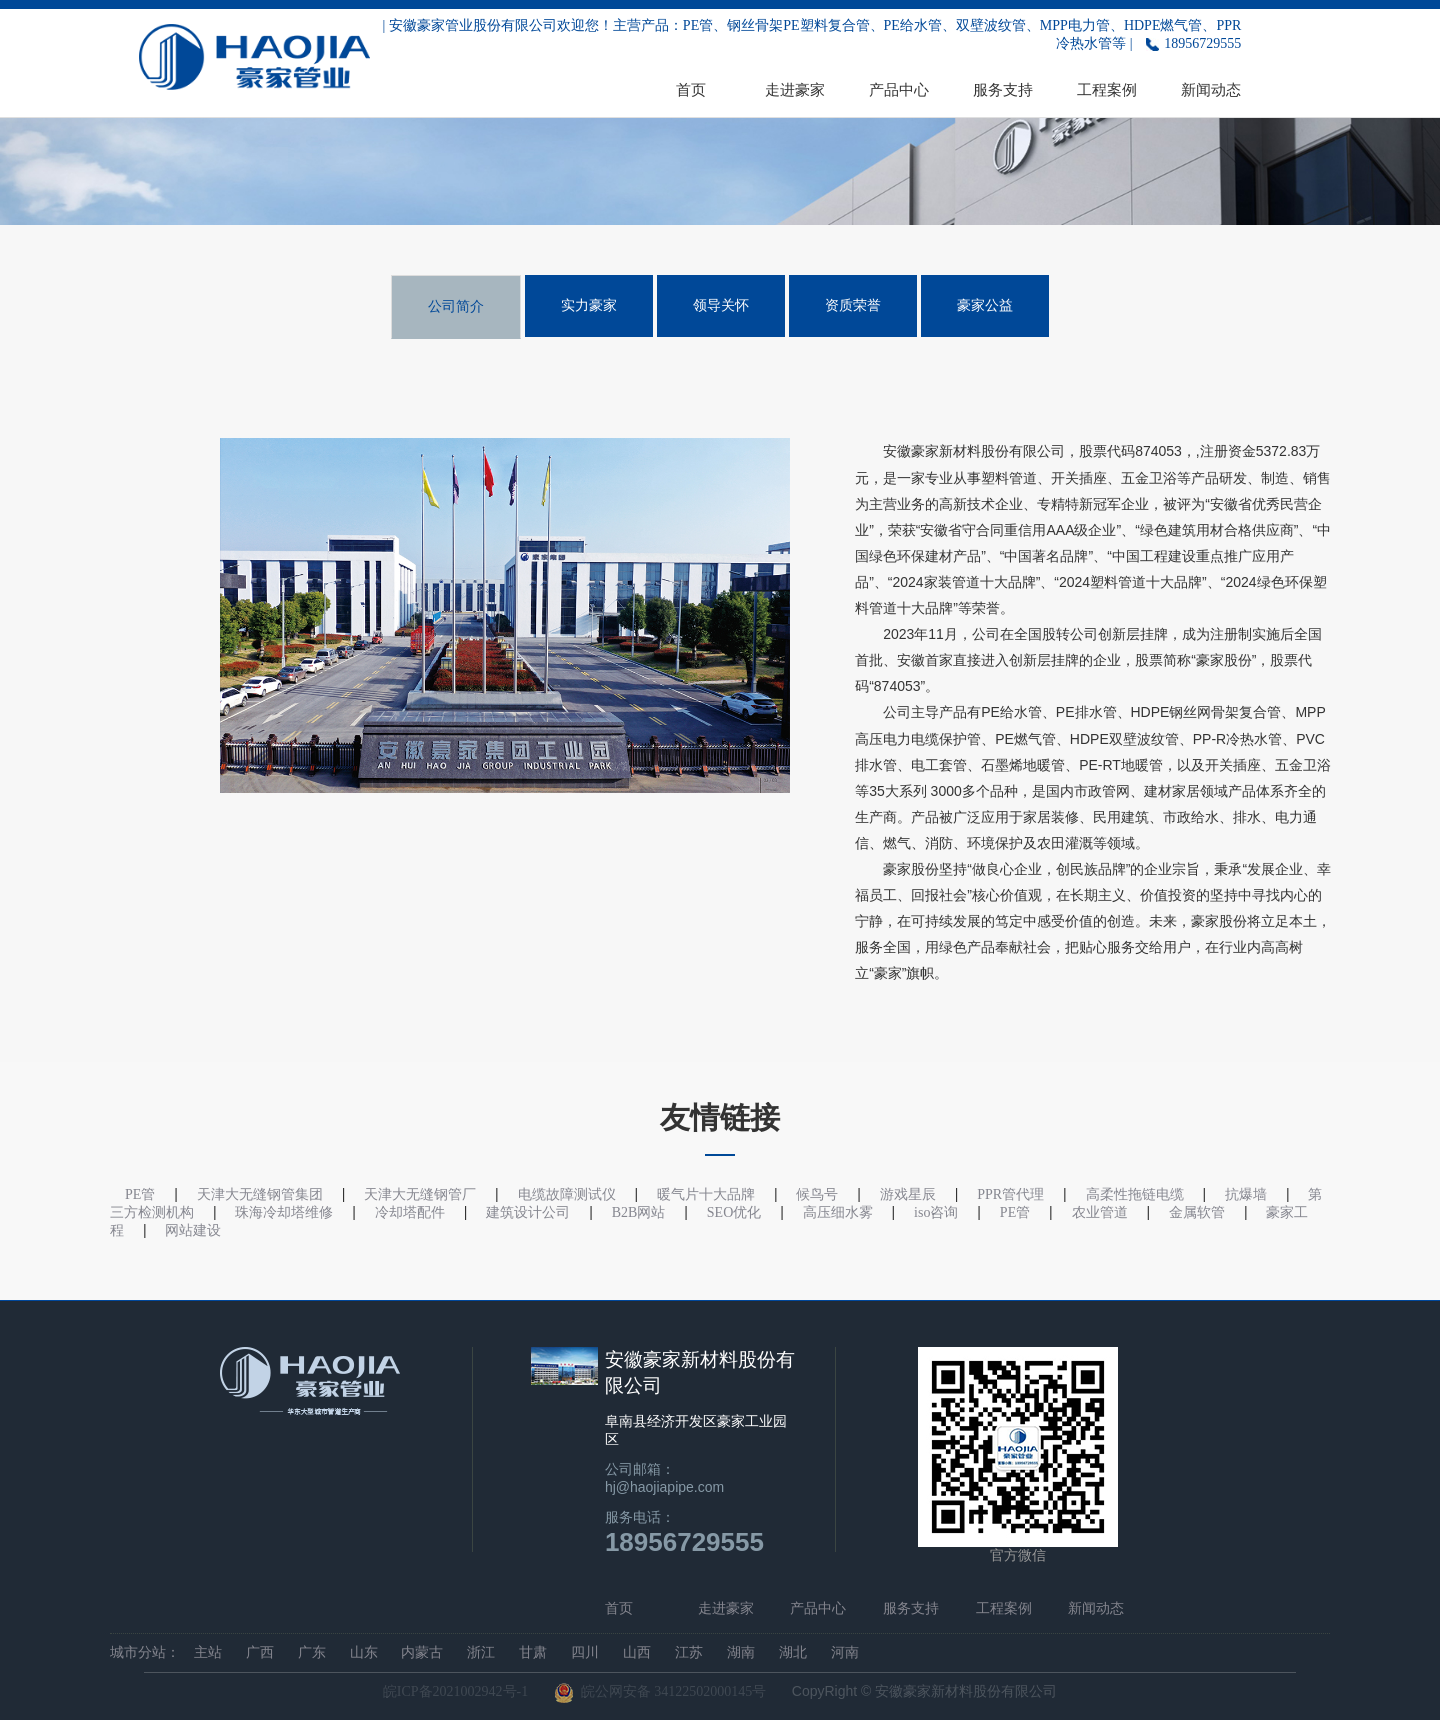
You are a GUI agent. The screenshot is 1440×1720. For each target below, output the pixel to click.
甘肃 (533, 1652)
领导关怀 (721, 305)
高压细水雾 (838, 1212)
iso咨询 (936, 1212)
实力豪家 (589, 305)
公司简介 (456, 306)
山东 (364, 1652)
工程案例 (1107, 89)
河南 (845, 1652)
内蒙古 (422, 1652)
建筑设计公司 (528, 1212)
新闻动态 (1211, 89)
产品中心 (899, 89)
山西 (637, 1652)
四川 (585, 1652)
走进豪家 (795, 89)
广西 (260, 1652)
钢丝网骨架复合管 (1225, 712)
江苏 (689, 1652)
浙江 (481, 1652)
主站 (208, 1652)
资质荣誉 (853, 305)
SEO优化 (734, 1212)
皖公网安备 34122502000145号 (660, 1693)
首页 (691, 89)
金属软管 (1197, 1212)
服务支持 (1003, 89)
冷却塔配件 (410, 1212)
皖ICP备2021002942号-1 (455, 1691)
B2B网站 (639, 1212)
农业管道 (1100, 1212)
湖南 (741, 1652)
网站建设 (193, 1230)
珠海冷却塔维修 (284, 1212)
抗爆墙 (1246, 1194)
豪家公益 (985, 305)
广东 (312, 1652)
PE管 (1015, 1212)
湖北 (793, 1652)
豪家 (925, 451)
